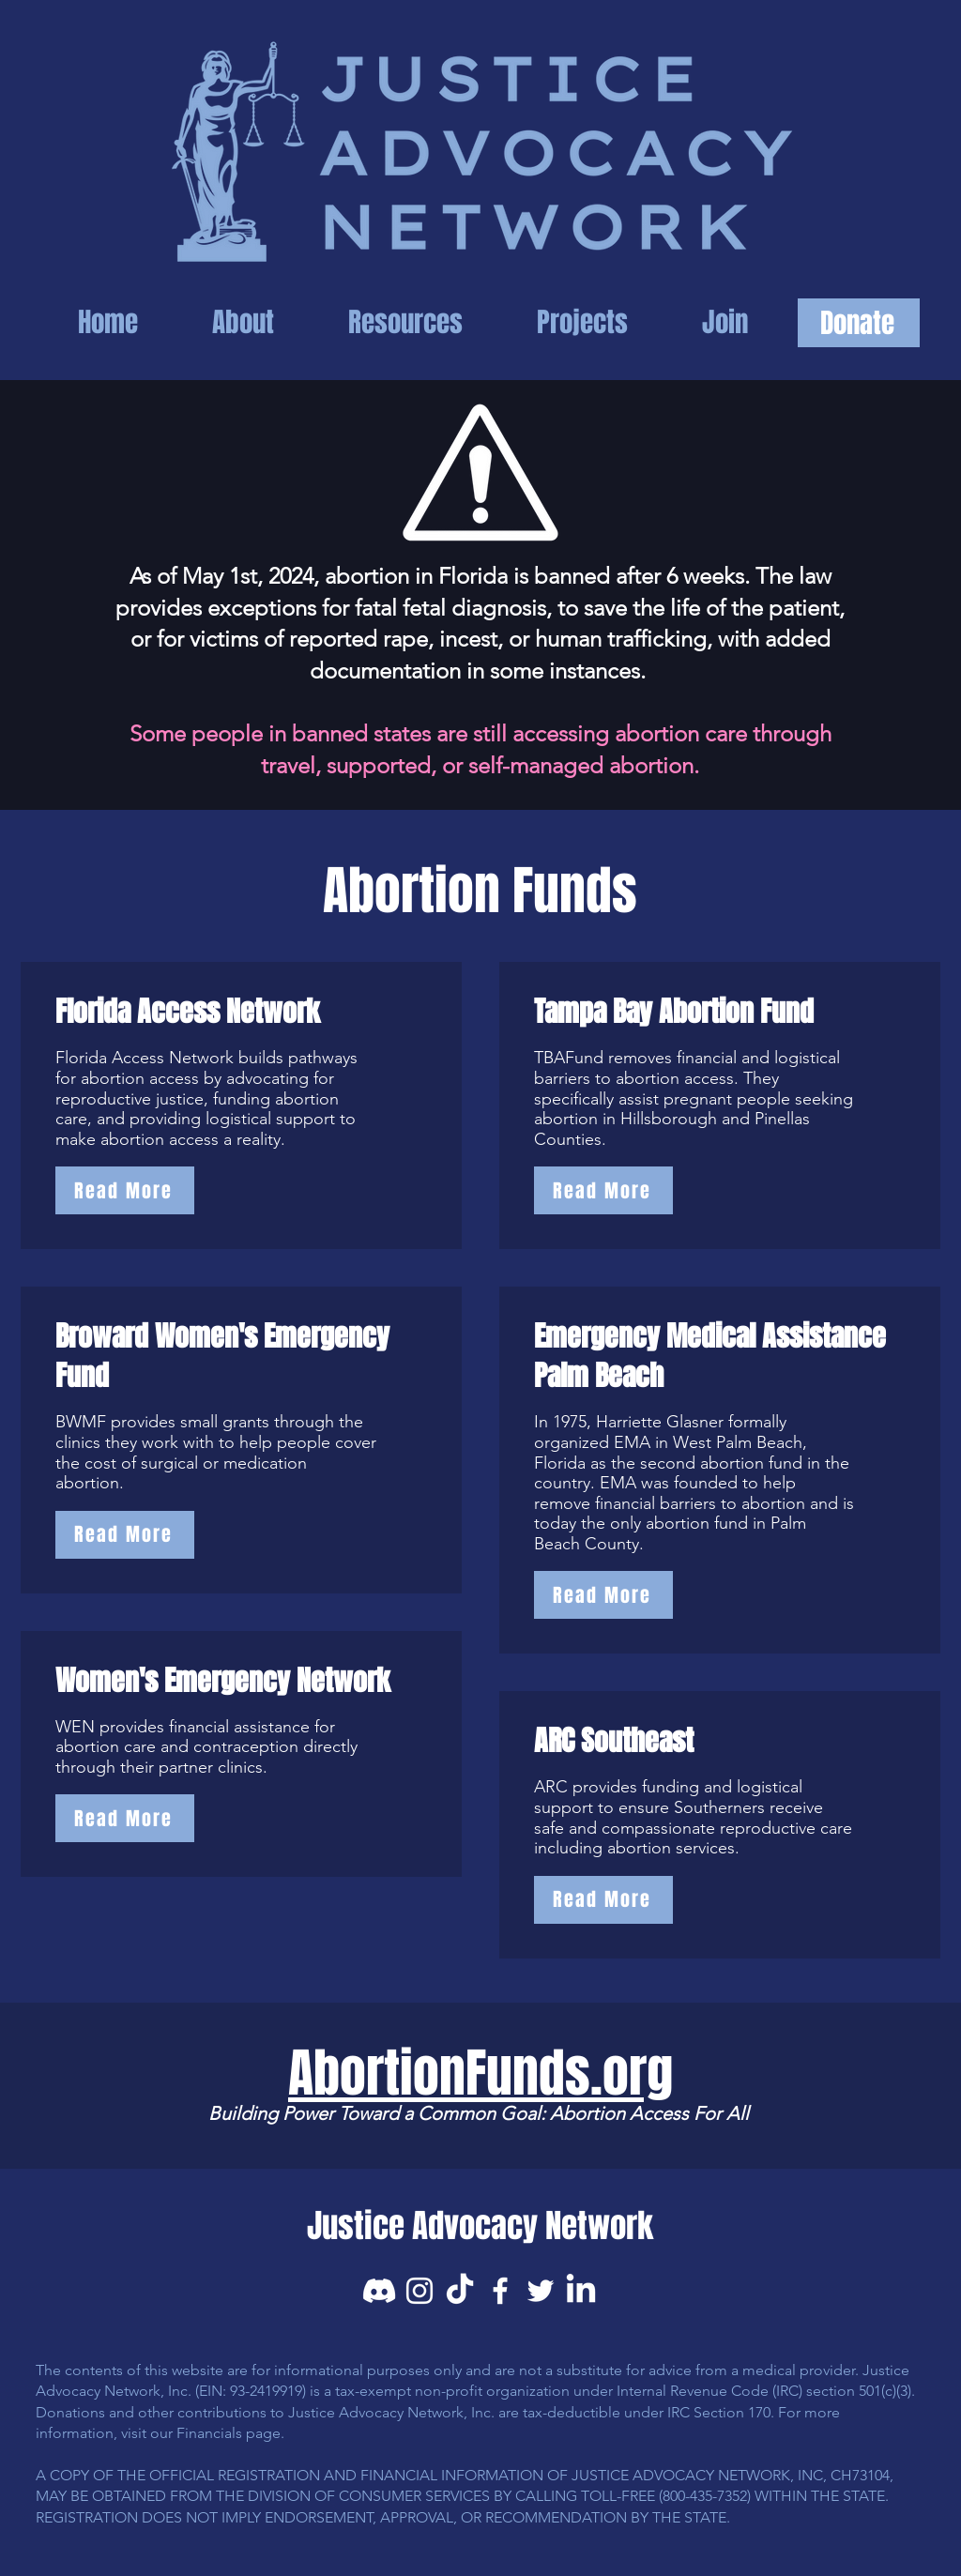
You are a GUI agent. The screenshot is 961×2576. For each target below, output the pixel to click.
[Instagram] (419, 2291)
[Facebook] (500, 2291)
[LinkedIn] (581, 2291)
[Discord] (379, 2291)
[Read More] (124, 1190)
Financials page (228, 2433)
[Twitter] (540, 2291)
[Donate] (859, 322)
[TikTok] (460, 2291)
